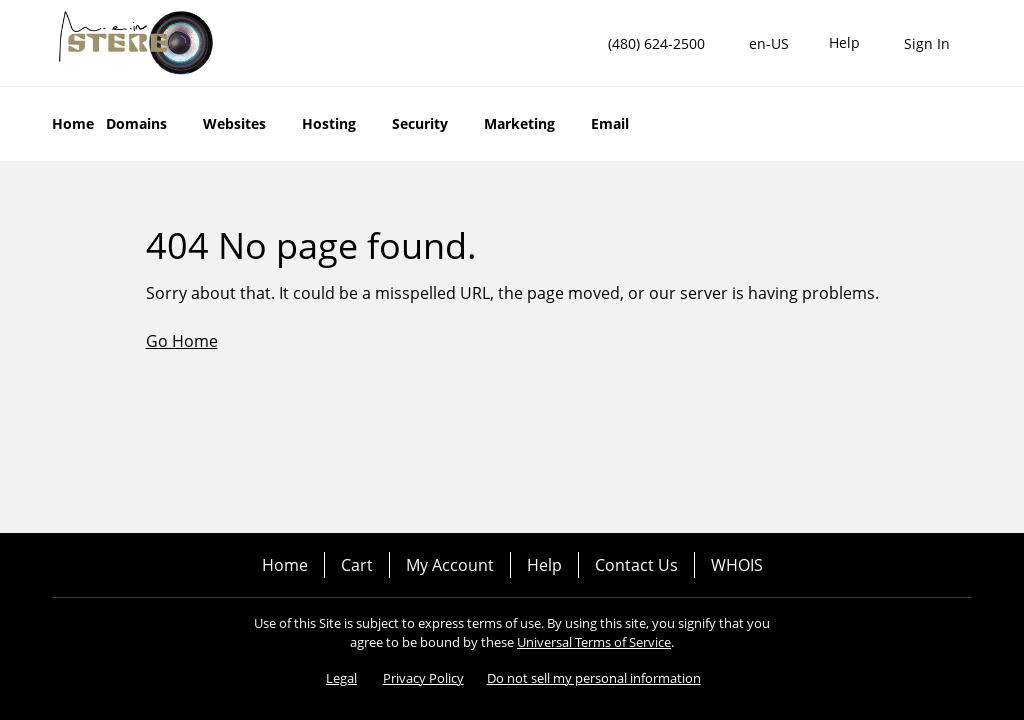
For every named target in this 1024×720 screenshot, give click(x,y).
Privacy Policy (423, 678)
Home (285, 565)
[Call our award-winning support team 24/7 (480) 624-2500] (844, 43)
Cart (357, 565)
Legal (341, 678)
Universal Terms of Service (594, 642)
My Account (450, 565)
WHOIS (737, 565)
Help (544, 565)
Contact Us (636, 565)
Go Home (182, 341)
